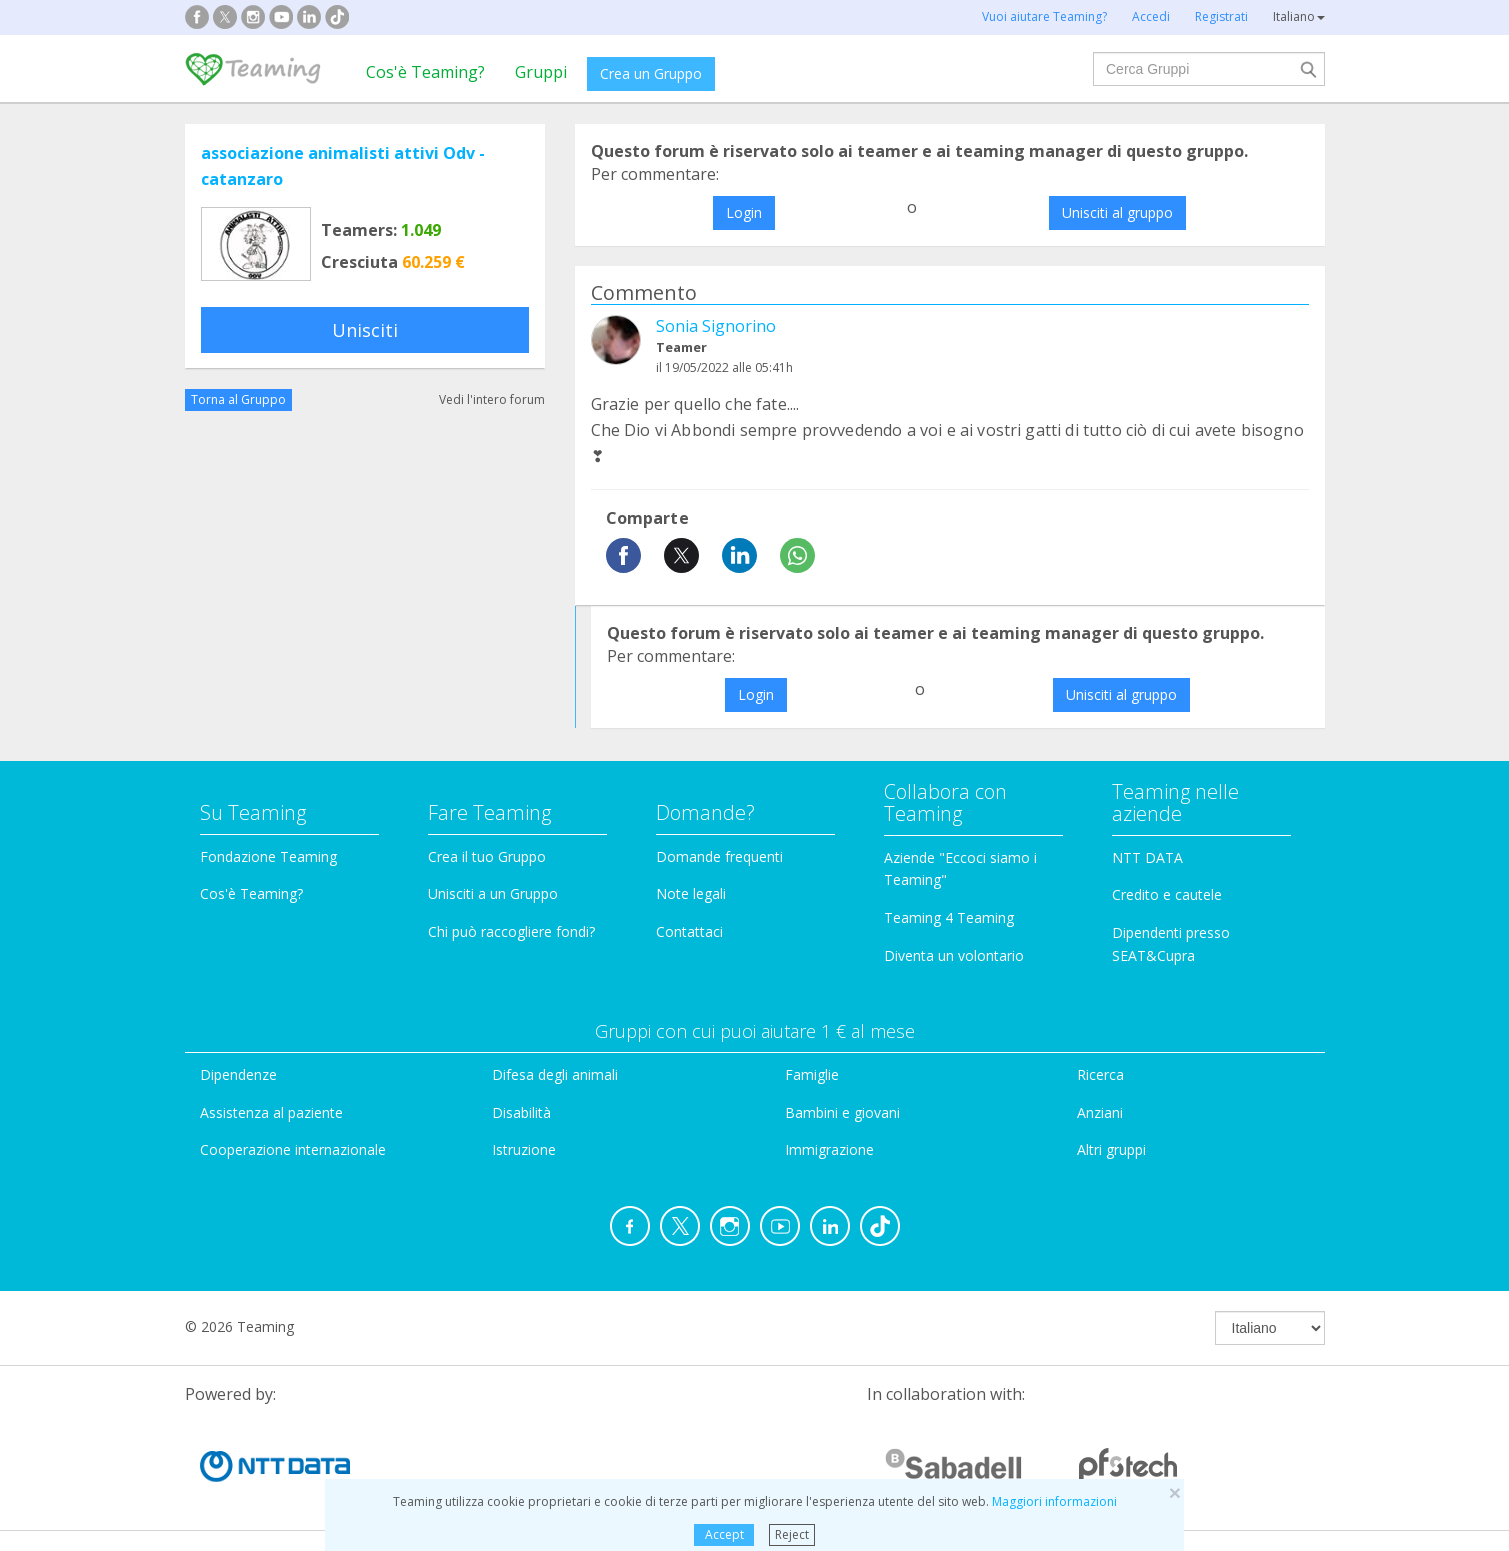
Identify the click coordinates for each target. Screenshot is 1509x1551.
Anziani (1100, 1112)
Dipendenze (238, 1074)
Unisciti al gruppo (1117, 212)
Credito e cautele (1167, 894)
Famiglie (812, 1074)
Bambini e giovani (842, 1112)
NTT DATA (1147, 857)
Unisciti (365, 330)
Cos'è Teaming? (425, 72)
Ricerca (1100, 1074)
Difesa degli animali (555, 1074)
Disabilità (521, 1112)
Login (744, 212)
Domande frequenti (719, 856)
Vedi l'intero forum (492, 399)
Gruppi (541, 72)
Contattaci (689, 931)
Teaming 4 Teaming (949, 917)
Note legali (691, 893)
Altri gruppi (1111, 1149)
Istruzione (524, 1149)
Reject (792, 1534)
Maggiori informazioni (1054, 1501)
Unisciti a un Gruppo (493, 893)
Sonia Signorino (716, 326)
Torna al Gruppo (238, 399)
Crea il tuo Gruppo (487, 856)
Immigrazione (829, 1149)
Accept (724, 1534)
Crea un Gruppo (651, 73)
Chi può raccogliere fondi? (511, 931)
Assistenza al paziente (271, 1112)
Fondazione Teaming (268, 856)
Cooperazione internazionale (293, 1149)
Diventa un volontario (954, 955)
